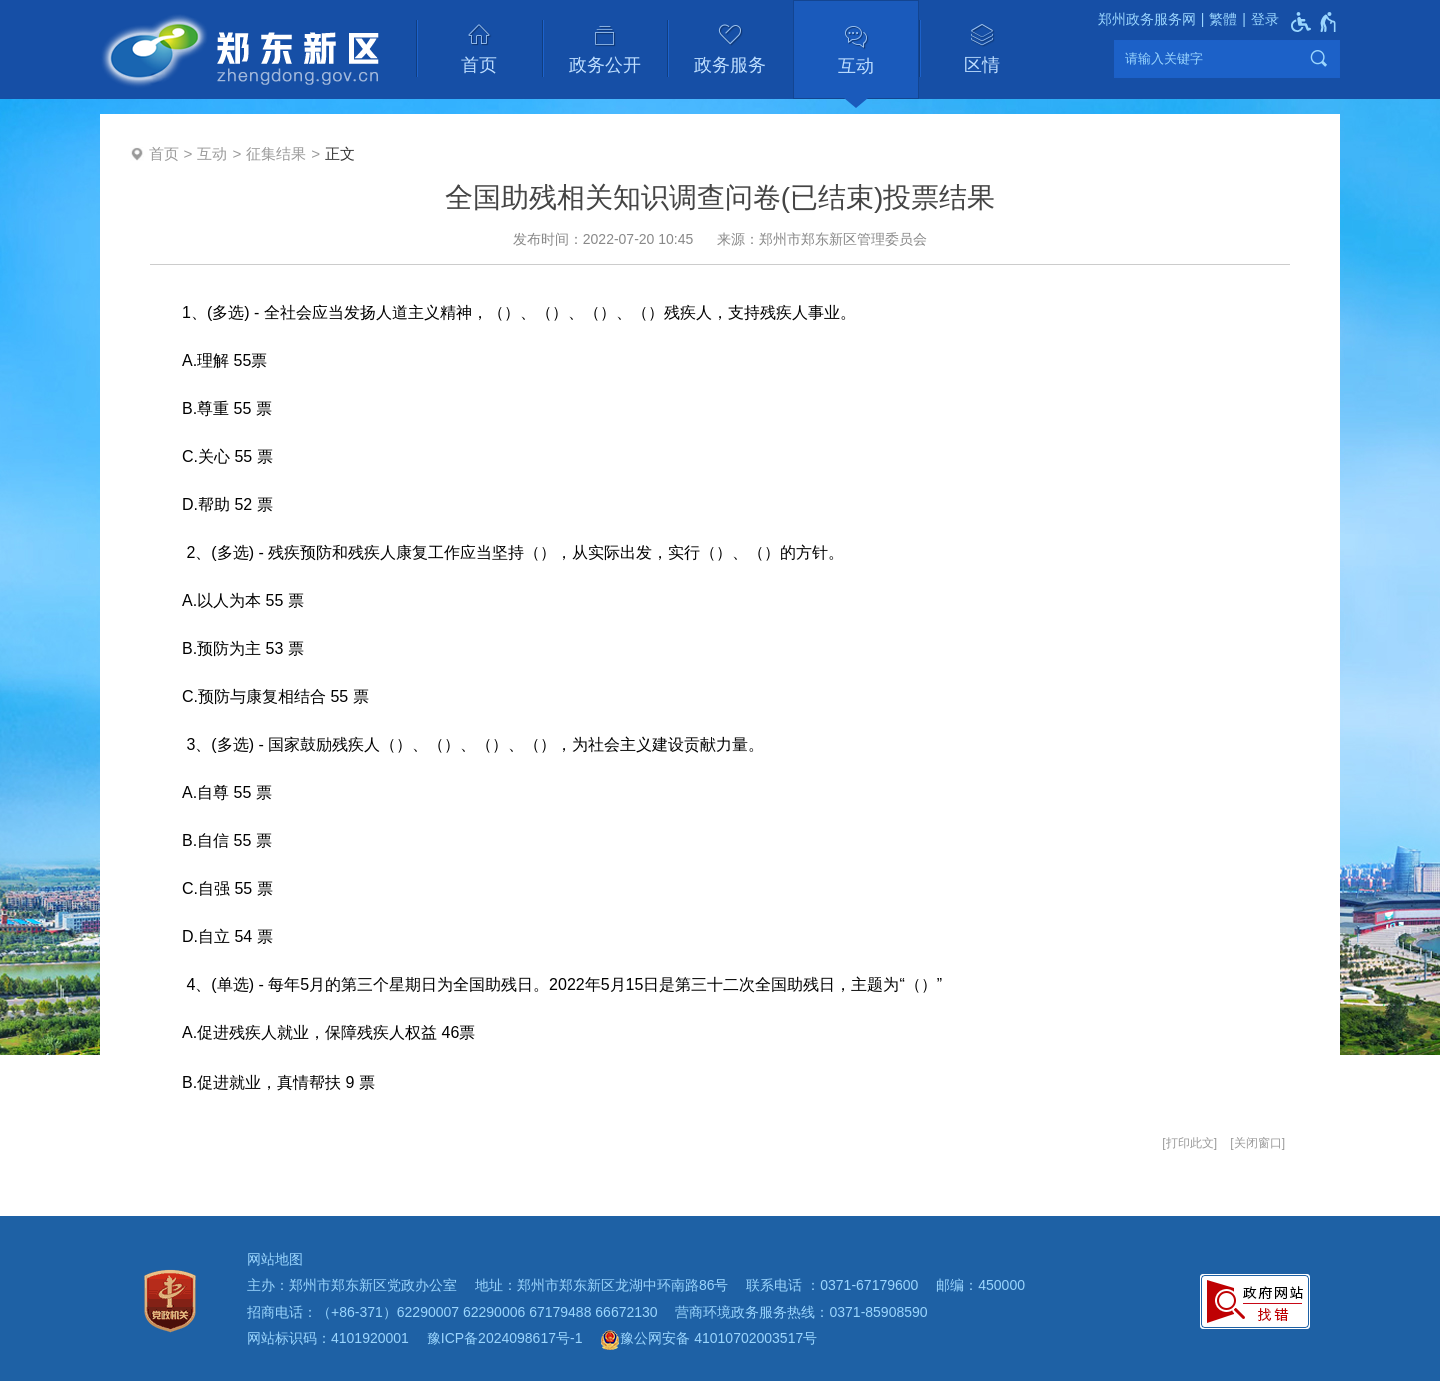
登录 (1265, 19)
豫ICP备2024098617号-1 (505, 1338)
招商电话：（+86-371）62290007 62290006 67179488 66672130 (452, 1312)
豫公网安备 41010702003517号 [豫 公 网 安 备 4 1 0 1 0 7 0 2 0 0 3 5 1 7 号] (708, 1340)
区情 (982, 65)
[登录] (1258, 19)
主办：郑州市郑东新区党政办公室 (352, 1285)
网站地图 (275, 1259)
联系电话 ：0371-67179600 (832, 1285)
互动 (856, 66)
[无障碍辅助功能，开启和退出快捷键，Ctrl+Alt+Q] (1314, 22)
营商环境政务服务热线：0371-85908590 (801, 1312)
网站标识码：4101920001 (328, 1338)
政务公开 (605, 65)
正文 (340, 153)
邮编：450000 (980, 1285)
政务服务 (730, 65)
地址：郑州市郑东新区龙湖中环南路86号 (602, 1285)
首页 (479, 65)
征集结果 (276, 153)
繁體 (1223, 19)
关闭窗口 (1258, 1143)
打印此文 (1190, 1143)
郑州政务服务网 (1147, 19)
